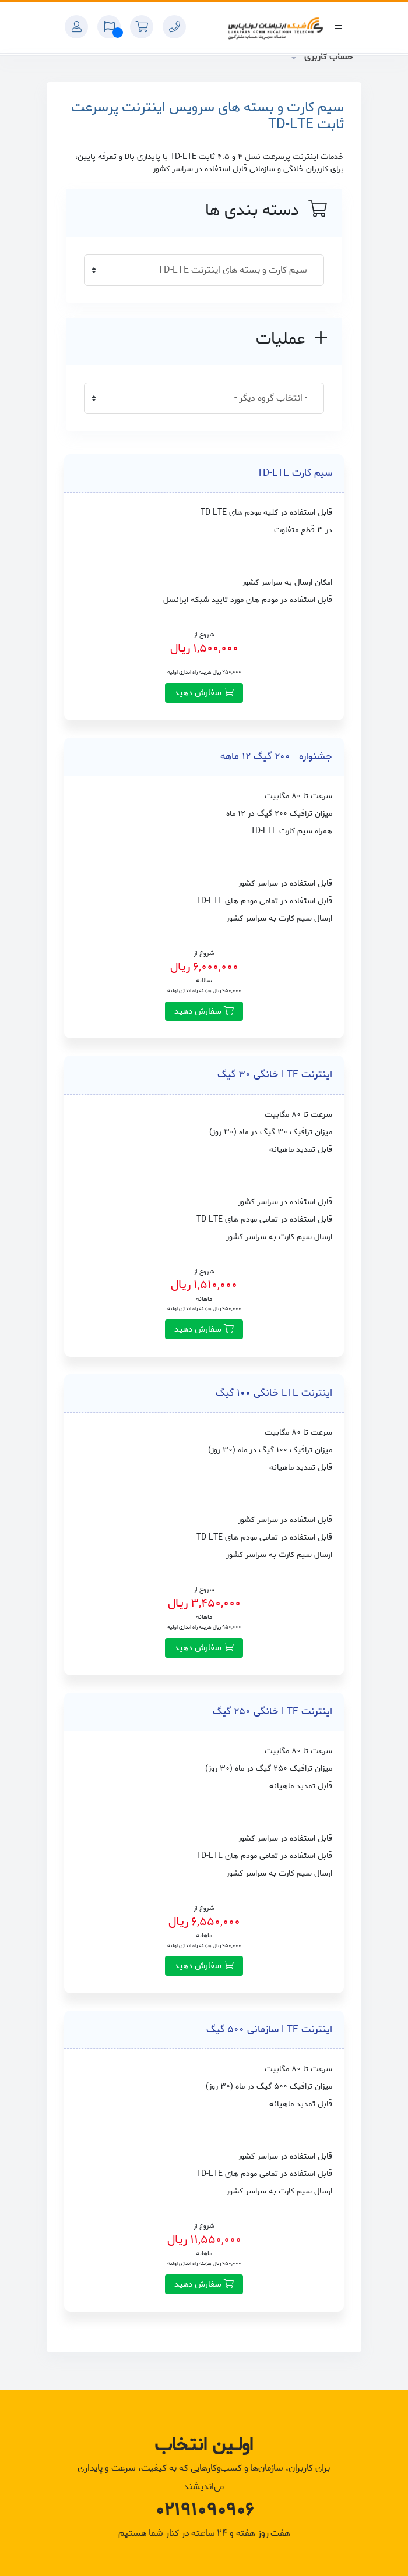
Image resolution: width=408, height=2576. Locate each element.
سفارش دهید (204, 692)
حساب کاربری (327, 57)
